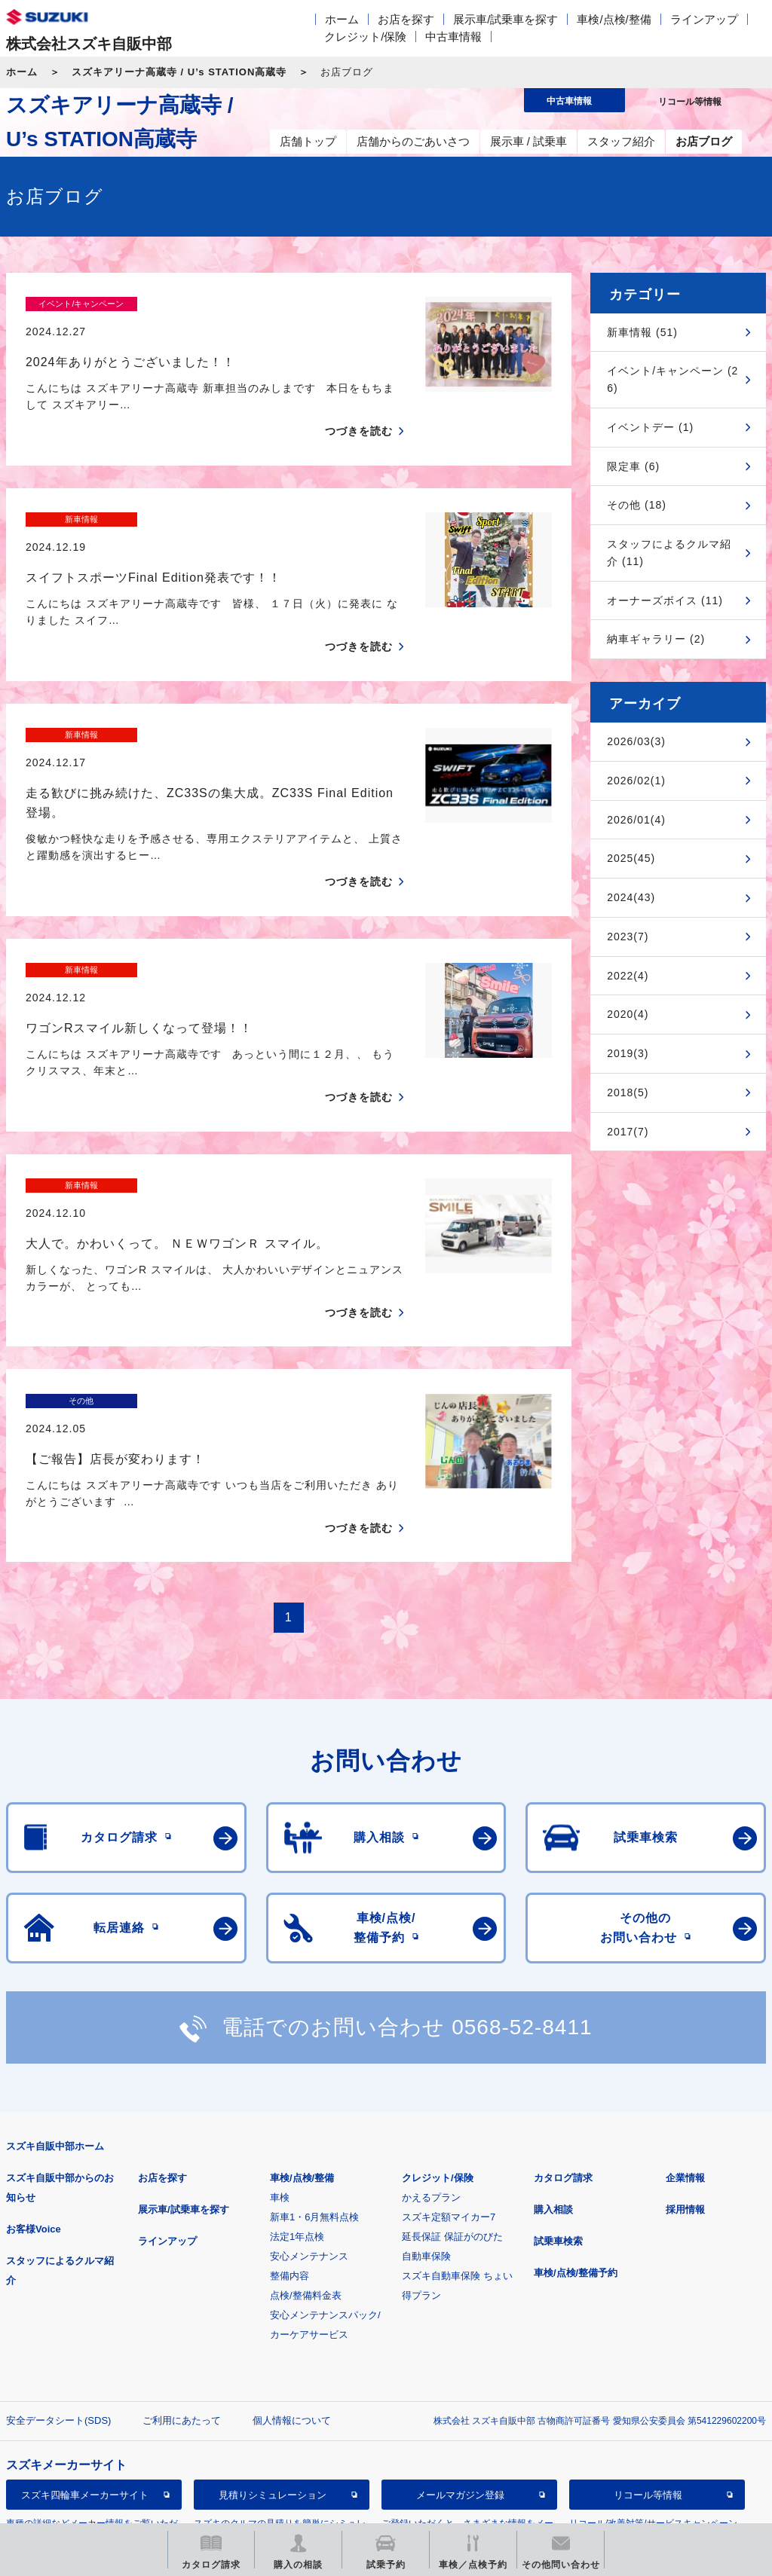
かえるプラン (431, 2039)
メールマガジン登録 (460, 2336)
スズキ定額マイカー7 (448, 2058)
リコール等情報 (648, 2336)
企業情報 (685, 2019)
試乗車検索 (558, 2083)
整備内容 (289, 2117)
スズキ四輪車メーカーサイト (85, 2336)
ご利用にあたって (181, 2262)
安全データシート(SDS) (58, 2262)
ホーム (342, 19)
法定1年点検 (297, 2078)
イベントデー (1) (650, 427)
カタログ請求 (563, 2019)
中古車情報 (453, 36)
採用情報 (685, 2051)
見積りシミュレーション (272, 2336)
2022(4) (627, 976)
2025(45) (631, 858)
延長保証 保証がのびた (452, 2078)
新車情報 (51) (642, 332)
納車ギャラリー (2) (656, 639)
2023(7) (627, 936)
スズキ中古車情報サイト (85, 2413)
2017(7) (627, 1132)
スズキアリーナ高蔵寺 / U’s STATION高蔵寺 (179, 72)
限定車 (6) (633, 466)
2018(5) (627, 1092)
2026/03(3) (636, 741)
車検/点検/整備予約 (575, 2114)
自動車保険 (426, 2098)
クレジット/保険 (365, 36)
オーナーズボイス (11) (665, 600)
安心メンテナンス (309, 2098)
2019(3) (627, 1053)
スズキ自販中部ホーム (55, 1988)
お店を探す (406, 19)
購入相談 (553, 2051)
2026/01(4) (636, 820)
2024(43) (631, 897)
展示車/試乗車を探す (505, 19)
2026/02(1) (636, 781)
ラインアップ (704, 19)
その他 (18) (636, 505)
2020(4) (627, 1014)
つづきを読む (359, 405)
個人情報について (292, 2262)
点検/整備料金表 (306, 2137)
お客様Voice (33, 2070)
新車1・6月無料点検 (314, 2058)
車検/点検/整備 (614, 19)
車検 (280, 2039)
